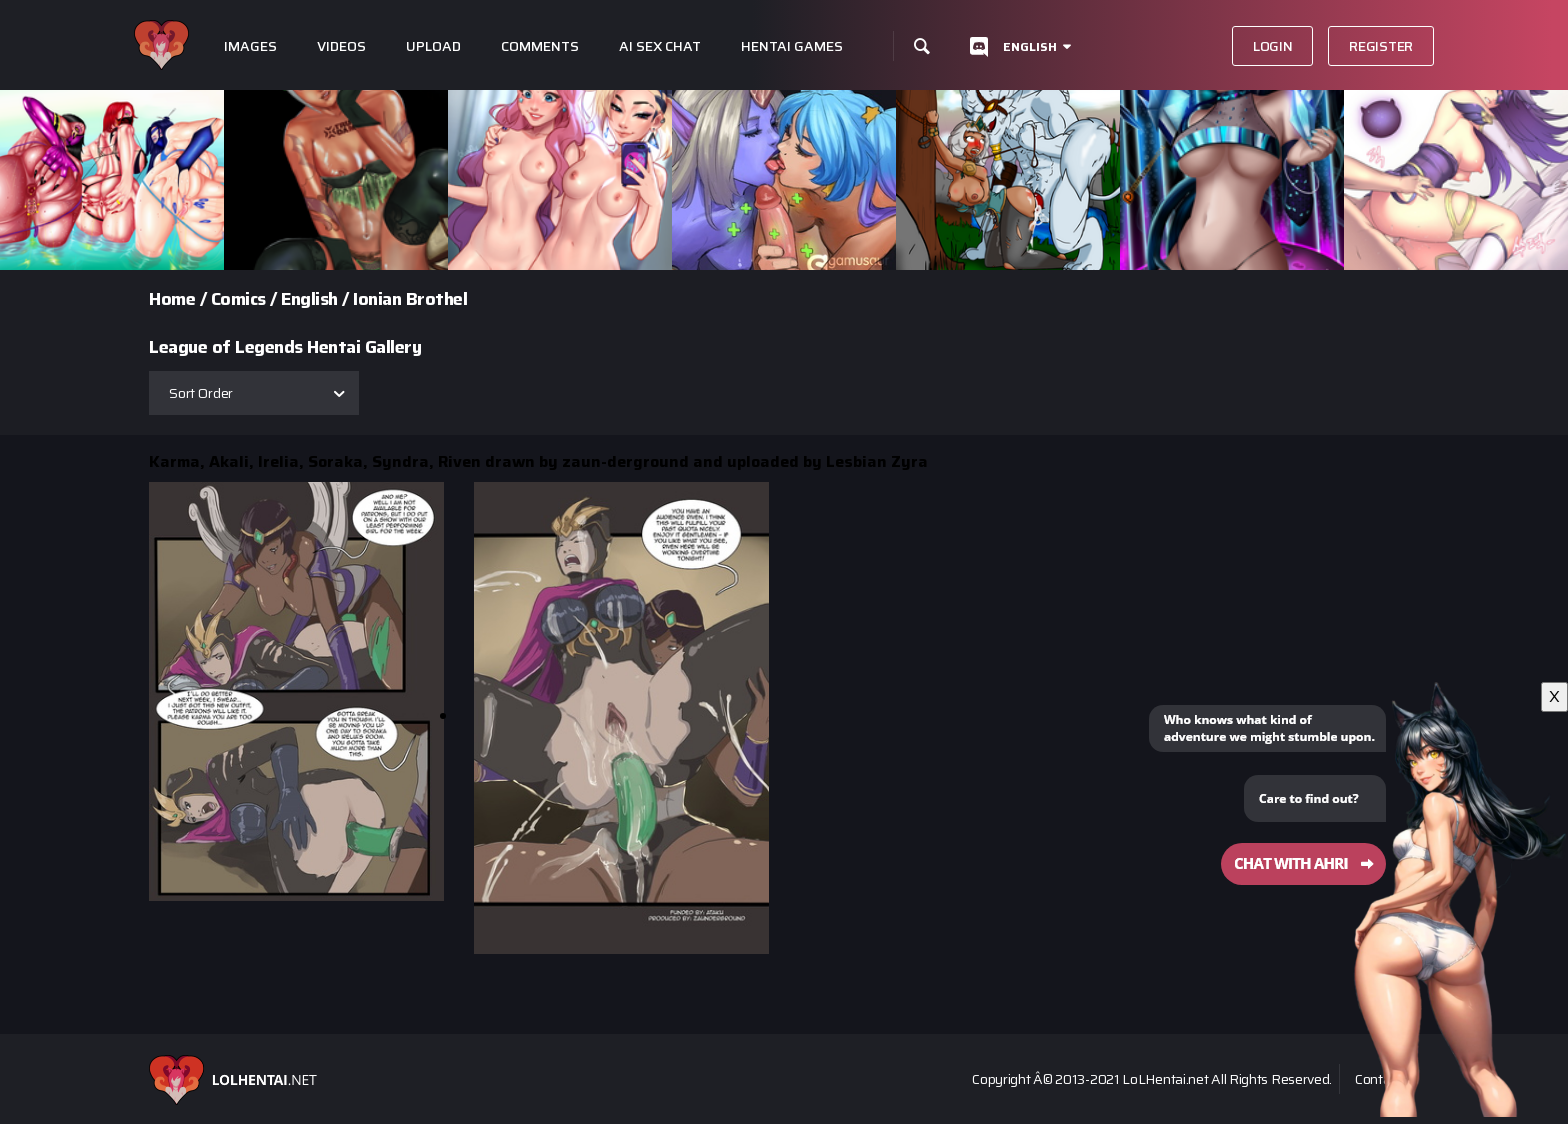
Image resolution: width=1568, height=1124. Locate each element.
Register (1381, 46)
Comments (540, 46)
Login (1273, 46)
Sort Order (201, 393)
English (1030, 46)
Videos (341, 46)
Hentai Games (792, 46)
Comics (238, 299)
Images (250, 46)
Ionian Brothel (410, 299)
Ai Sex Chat (660, 46)
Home (172, 299)
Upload (433, 46)
